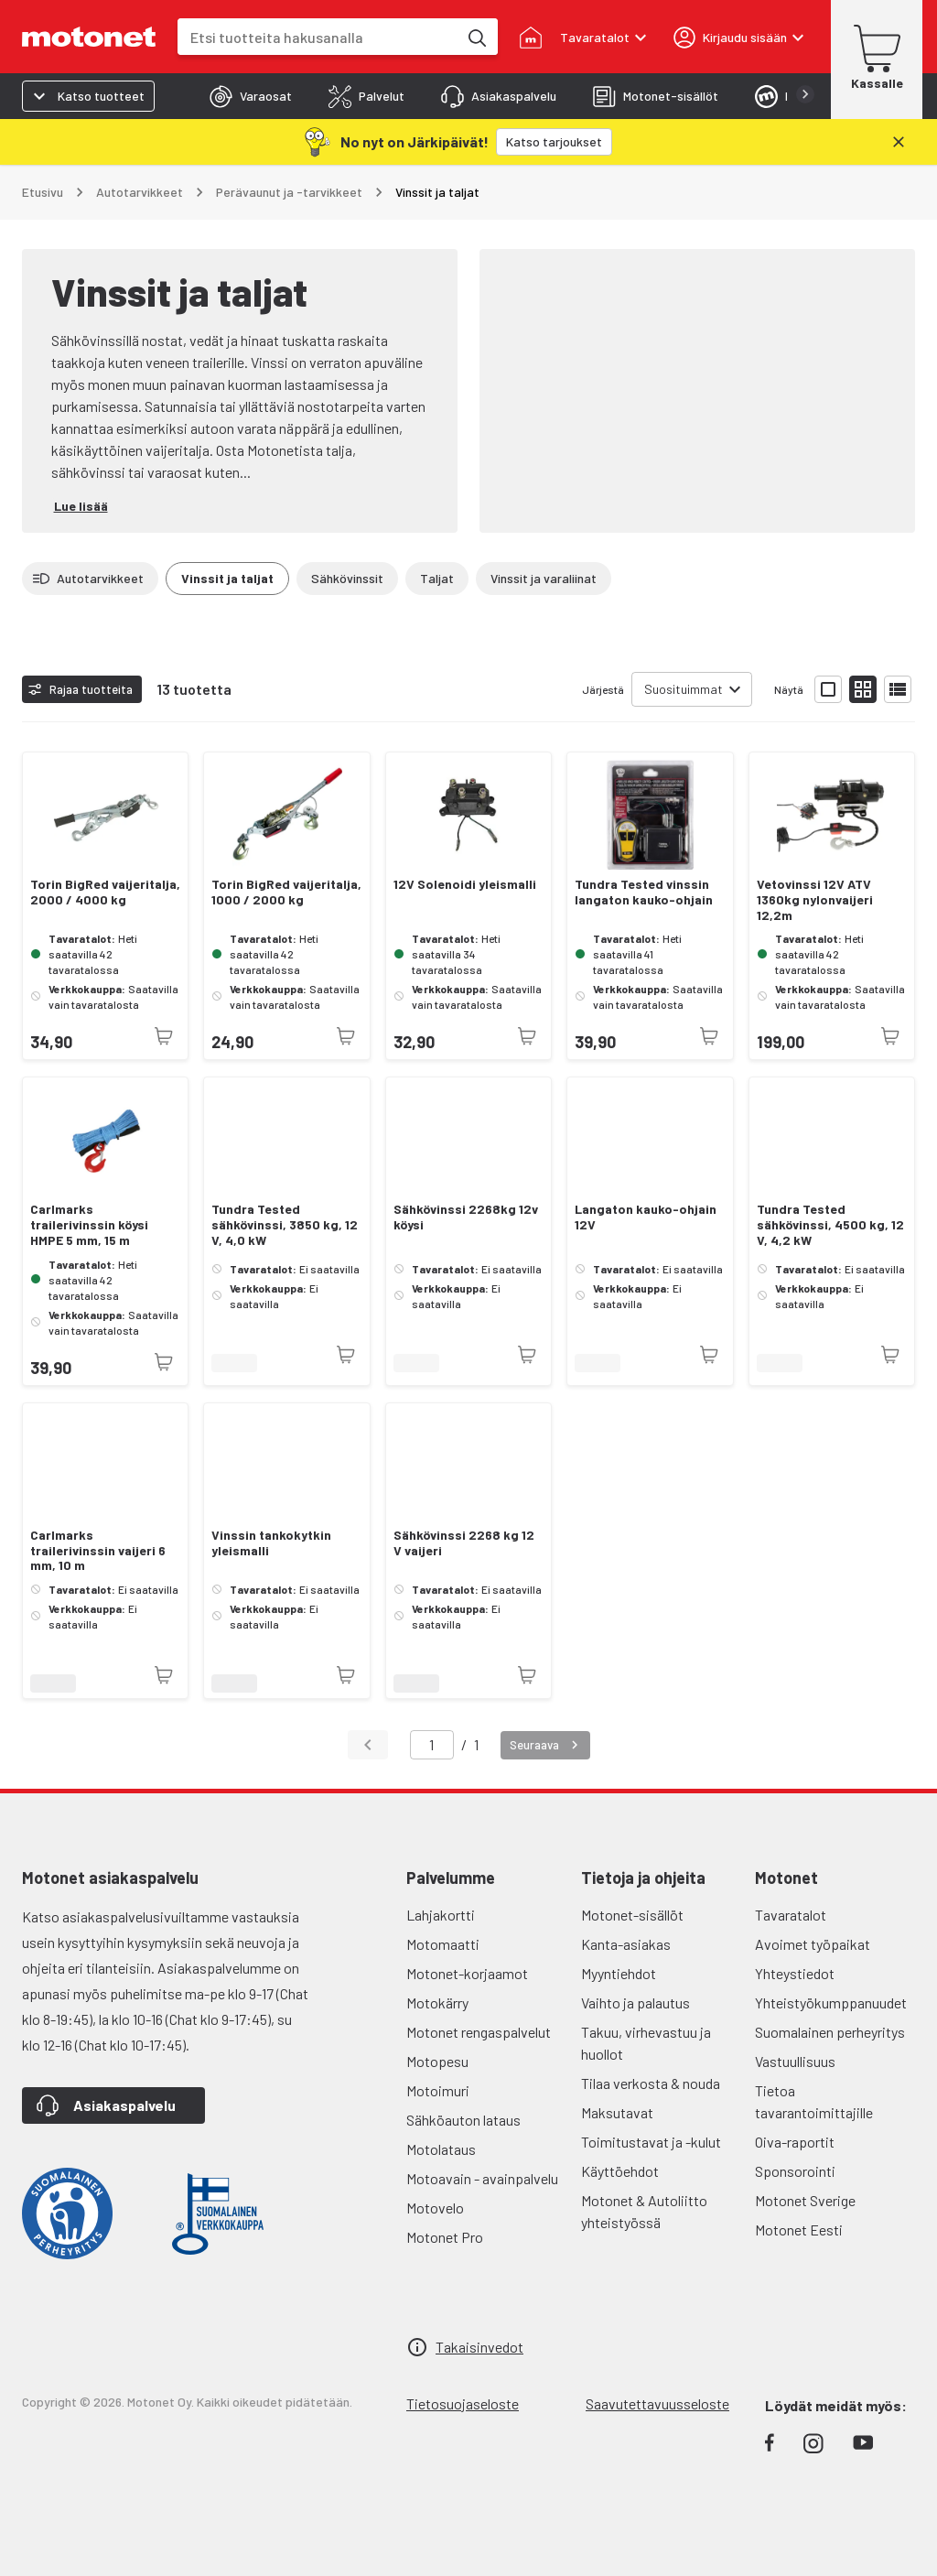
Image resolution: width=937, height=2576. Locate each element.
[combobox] (317, 37)
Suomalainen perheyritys (830, 2031)
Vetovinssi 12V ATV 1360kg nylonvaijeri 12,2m (815, 900)
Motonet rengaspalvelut (478, 2031)
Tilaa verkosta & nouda (650, 2083)
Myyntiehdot (618, 1973)
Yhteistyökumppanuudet (831, 2002)
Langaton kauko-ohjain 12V (645, 1217)
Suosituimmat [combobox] (683, 689)
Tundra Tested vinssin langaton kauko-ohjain (644, 892)
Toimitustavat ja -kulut (651, 2141)
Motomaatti (442, 1944)
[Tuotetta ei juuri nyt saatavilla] (163, 1036)
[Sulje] (898, 142)
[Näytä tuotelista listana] (897, 689)
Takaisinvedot (479, 2346)
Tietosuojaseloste (462, 2403)
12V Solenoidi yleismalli (464, 884)
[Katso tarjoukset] (554, 142)
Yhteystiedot (795, 1973)
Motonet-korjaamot (467, 1973)
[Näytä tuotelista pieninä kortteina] (863, 689)
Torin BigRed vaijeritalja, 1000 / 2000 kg (286, 892)
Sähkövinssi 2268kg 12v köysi (465, 1217)
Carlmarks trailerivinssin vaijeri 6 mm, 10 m (98, 1551)
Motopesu (437, 2061)
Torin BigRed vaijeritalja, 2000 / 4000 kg (105, 892)
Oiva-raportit (795, 2141)
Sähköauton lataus (463, 2119)
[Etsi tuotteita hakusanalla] (476, 36)
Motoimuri (437, 2090)
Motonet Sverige (805, 2200)
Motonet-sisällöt (632, 1914)
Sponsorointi (795, 2171)
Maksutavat (617, 2112)
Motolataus (441, 2149)
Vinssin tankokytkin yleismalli (271, 1543)
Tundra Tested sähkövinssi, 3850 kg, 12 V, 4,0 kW (284, 1225)
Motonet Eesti (799, 2229)
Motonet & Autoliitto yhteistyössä (644, 2211)
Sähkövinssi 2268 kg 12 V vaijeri (463, 1543)
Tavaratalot (790, 1914)
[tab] (250, 96)
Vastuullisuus (795, 2061)
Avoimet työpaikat (812, 1944)
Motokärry (437, 2002)
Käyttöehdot (620, 2171)
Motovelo (435, 2207)
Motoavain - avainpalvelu (482, 2178)
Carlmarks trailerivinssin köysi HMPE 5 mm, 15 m (89, 1225)
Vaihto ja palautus (635, 2002)
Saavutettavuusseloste (657, 2403)
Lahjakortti (440, 1914)
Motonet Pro (444, 2237)
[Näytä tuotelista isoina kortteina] (828, 689)
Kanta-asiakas (626, 1944)
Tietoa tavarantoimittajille (814, 2101)
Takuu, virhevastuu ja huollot (646, 2042)
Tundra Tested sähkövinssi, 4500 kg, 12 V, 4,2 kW (830, 1225)
